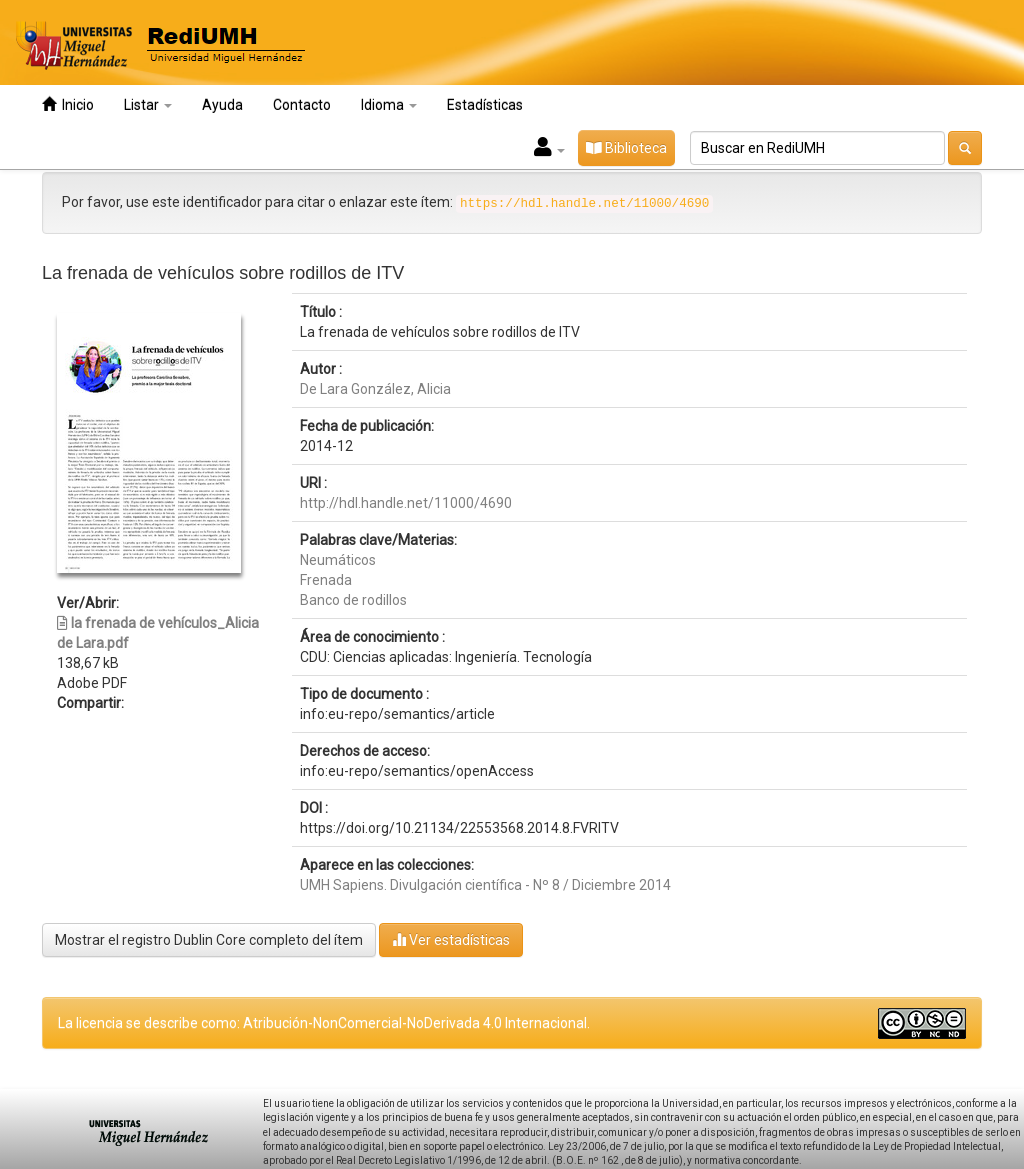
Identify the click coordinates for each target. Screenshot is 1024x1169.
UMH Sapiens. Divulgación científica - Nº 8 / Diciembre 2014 (485, 885)
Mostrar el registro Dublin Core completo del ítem (209, 940)
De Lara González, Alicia (375, 389)
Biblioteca (626, 148)
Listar (148, 105)
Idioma (389, 105)
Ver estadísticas (451, 939)
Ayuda (222, 105)
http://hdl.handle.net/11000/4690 (406, 503)
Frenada (326, 580)
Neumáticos (338, 560)
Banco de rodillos (353, 600)
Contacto (302, 105)
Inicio (68, 104)
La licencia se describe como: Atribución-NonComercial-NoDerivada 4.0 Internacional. (324, 1023)
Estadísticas (485, 105)
